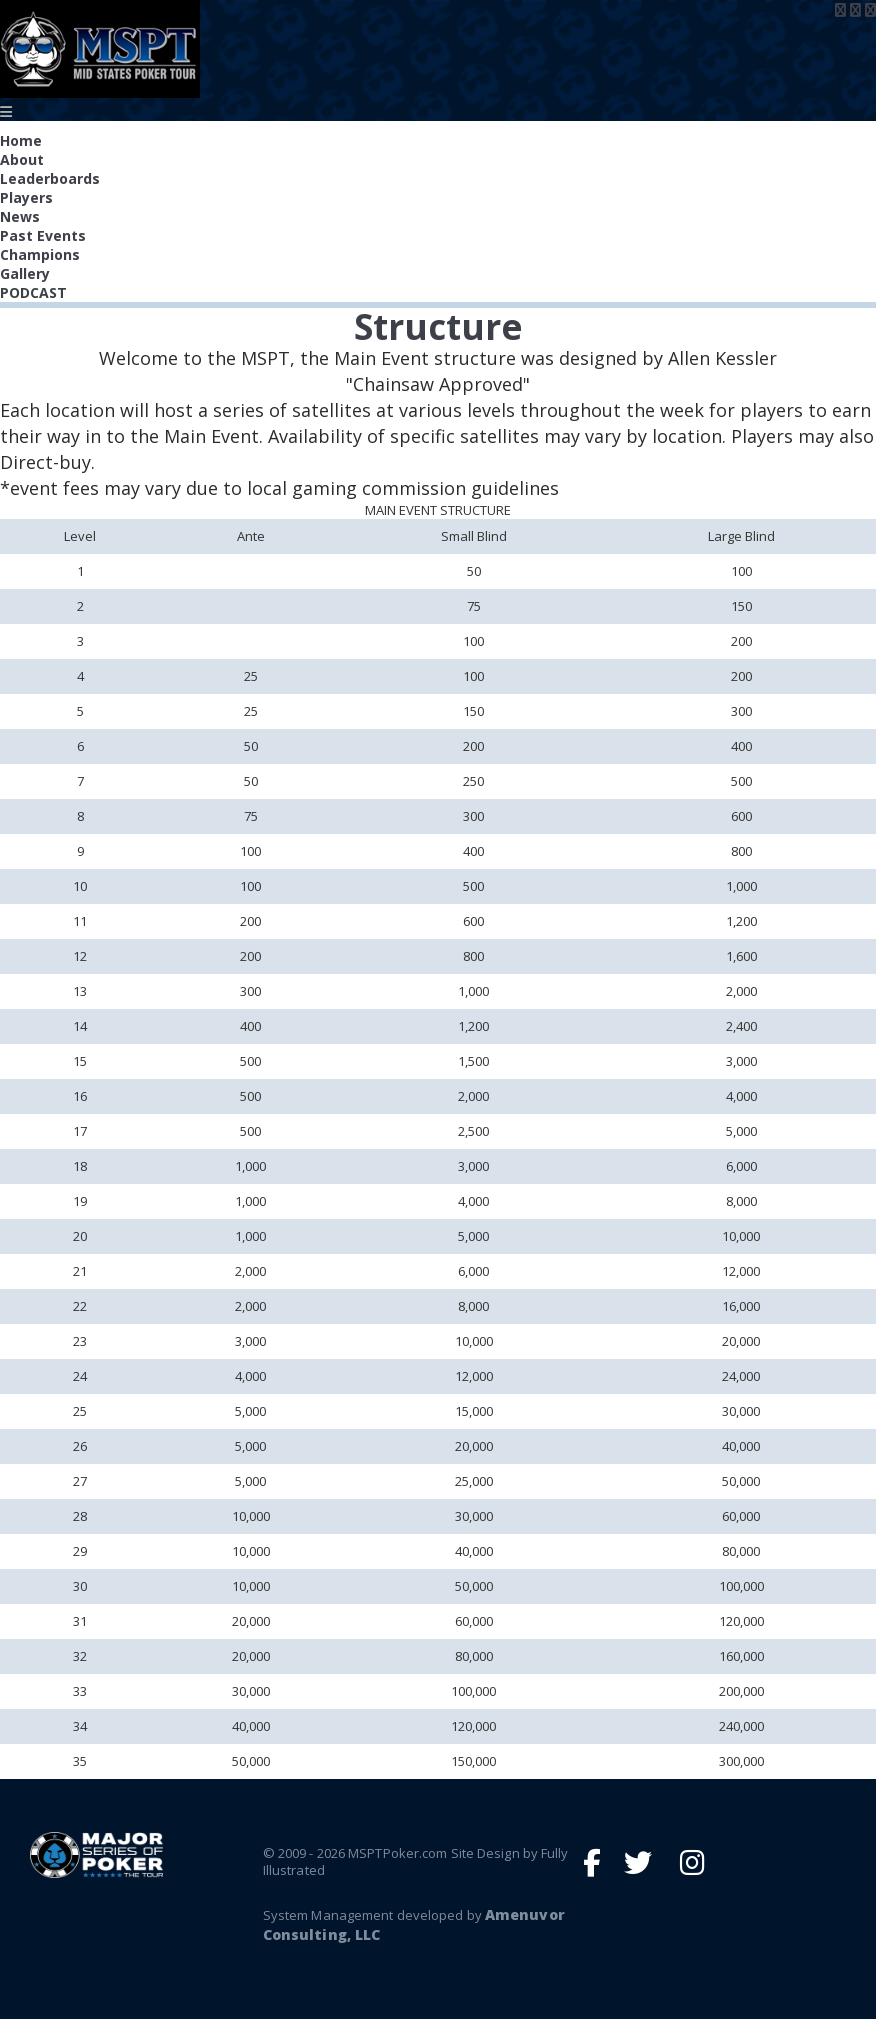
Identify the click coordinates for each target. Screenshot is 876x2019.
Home (21, 140)
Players (26, 197)
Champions (40, 254)
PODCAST (33, 292)
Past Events (43, 235)
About (22, 159)
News (20, 216)
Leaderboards (50, 178)
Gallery (25, 273)
